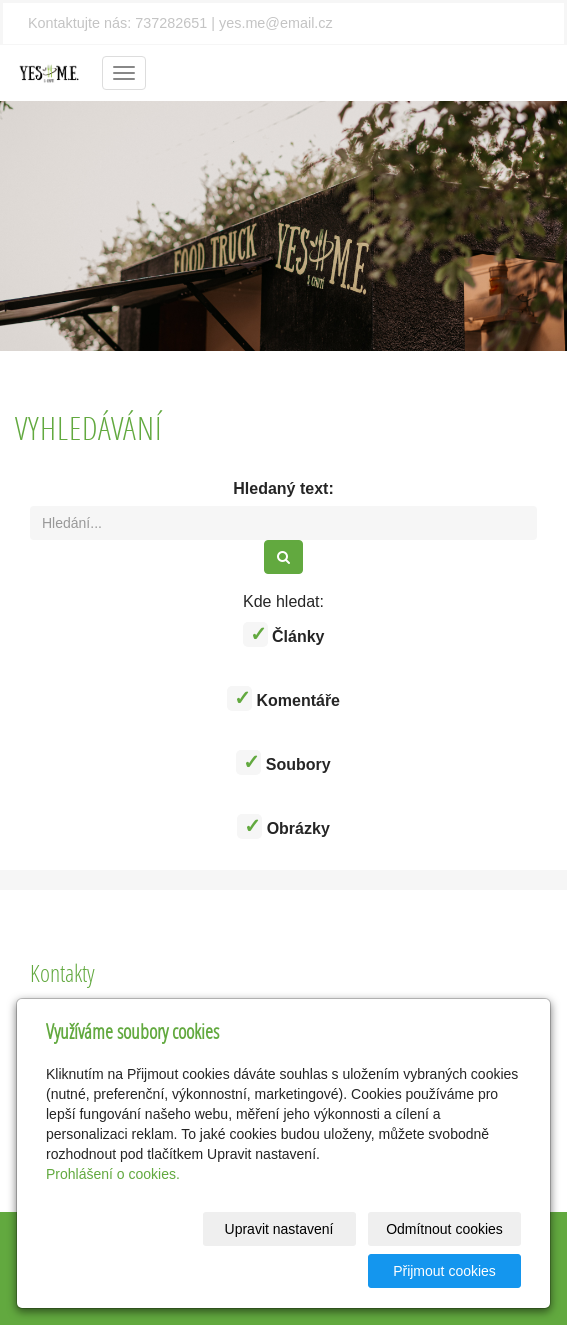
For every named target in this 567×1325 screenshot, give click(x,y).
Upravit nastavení (279, 1229)
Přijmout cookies (444, 1271)
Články (284, 634)
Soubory (283, 762)
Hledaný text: (283, 488)
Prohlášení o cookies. (113, 1174)
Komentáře (283, 698)
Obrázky (283, 826)
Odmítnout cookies (444, 1229)
